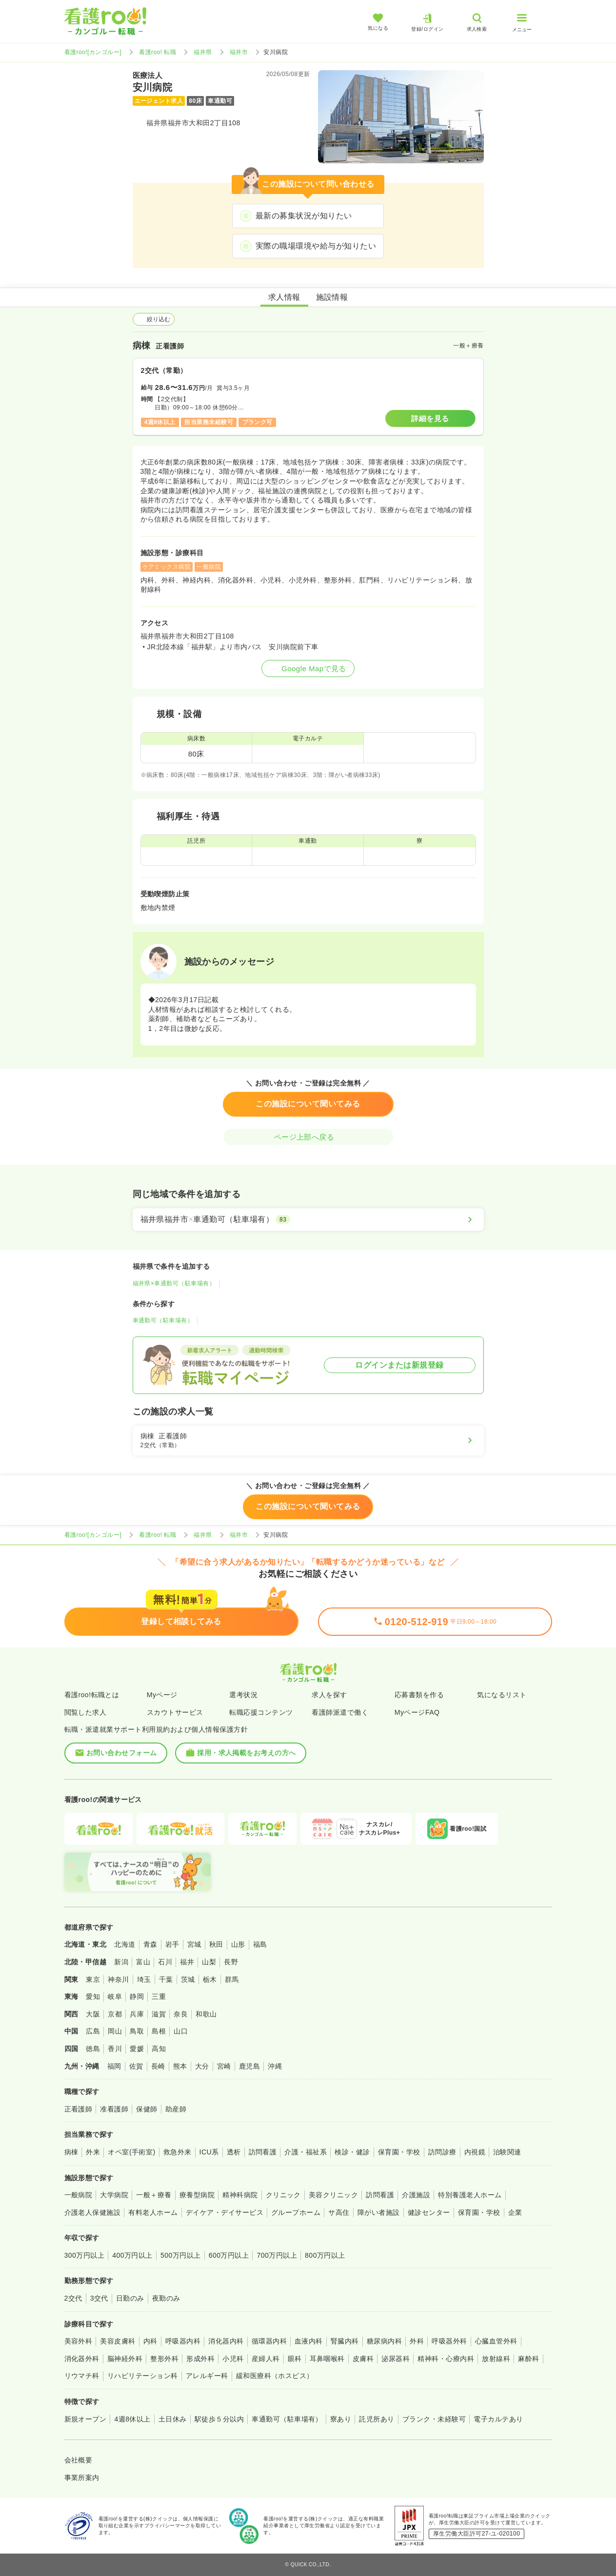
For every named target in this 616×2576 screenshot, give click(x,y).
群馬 (232, 1979)
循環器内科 (269, 2341)
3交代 (99, 2298)
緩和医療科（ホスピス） (275, 2376)
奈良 (181, 2014)
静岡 (137, 1996)
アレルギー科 (207, 2376)
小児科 (232, 2359)
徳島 (93, 2049)
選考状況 (243, 1695)
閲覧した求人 (85, 1712)
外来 (93, 2152)
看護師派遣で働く (340, 1712)
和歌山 (206, 2014)
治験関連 (507, 2152)
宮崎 (224, 2066)
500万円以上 (180, 2255)
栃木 (210, 1979)
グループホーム (295, 2212)
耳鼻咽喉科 (327, 2359)
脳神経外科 (124, 2359)
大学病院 (114, 2195)
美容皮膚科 (117, 2341)
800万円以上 (325, 2255)
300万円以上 (84, 2255)
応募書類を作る (419, 1695)
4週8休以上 (132, 2419)
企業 (515, 2212)
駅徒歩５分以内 (219, 2419)
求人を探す (329, 1695)
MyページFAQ (417, 1712)
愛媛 (137, 2049)
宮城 (194, 1944)
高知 (159, 2049)
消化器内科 (225, 2341)
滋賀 (159, 2014)
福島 (260, 1944)
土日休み (173, 2419)
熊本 (180, 2066)
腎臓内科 (345, 2341)
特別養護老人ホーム (469, 2195)
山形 (238, 1944)
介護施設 (416, 2195)
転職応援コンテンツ (261, 1712)
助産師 (175, 2109)
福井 (187, 1962)
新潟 (121, 1962)
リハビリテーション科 (142, 2376)
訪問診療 (442, 2152)
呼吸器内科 (182, 2341)
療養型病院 (197, 2195)
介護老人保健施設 (92, 2212)
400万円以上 (132, 2255)
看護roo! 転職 (157, 52)
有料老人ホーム (153, 2212)
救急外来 (177, 2152)
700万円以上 (277, 2255)
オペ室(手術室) (131, 2152)
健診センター (429, 2212)
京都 (115, 2014)
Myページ (162, 1695)
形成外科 (200, 2359)
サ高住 (338, 2212)
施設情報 (332, 297)
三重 (159, 1996)
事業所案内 (81, 2477)
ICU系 (209, 2152)
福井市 (239, 52)
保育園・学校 (399, 2152)
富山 (143, 1962)
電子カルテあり (498, 2419)
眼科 (295, 2359)
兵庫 (137, 2014)
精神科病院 (240, 2195)
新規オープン (85, 2419)
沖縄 (275, 2066)
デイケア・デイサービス (224, 2212)
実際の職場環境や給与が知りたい (316, 246)
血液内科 (309, 2341)
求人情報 (284, 297)
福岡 (114, 2066)
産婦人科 (266, 2359)
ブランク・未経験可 (434, 2419)
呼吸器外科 (449, 2341)
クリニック (283, 2195)
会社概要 (78, 2460)
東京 (93, 1979)
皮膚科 (363, 2359)
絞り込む (153, 319)
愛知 (93, 1996)
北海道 (124, 1944)
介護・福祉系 (305, 2152)
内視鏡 (474, 2152)
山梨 (209, 1962)
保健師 (146, 2109)
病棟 (71, 2152)
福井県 (203, 52)
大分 (202, 2066)
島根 (159, 2031)
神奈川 (118, 1979)
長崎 (158, 2066)
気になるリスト (501, 1695)
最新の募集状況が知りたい (304, 216)
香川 (115, 2049)
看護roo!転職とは (91, 1695)
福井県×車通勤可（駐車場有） (174, 1283)
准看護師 (114, 2109)
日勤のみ (130, 2298)
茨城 (188, 1979)
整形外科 (164, 2359)
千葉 (166, 1979)
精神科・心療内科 (445, 2359)
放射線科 (496, 2359)
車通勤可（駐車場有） (163, 1320)
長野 (231, 1962)
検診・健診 (352, 2152)
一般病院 (78, 2195)
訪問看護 (263, 2152)
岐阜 (115, 1996)
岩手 (172, 1944)
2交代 (73, 2298)
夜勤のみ (166, 2298)
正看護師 (78, 2109)
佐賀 (136, 2066)
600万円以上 (229, 2255)
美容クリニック (333, 2195)
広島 (93, 2031)
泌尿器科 (395, 2359)
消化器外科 (81, 2359)
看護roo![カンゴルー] (93, 52)
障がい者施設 (379, 2212)
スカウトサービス (175, 1712)
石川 (165, 1962)
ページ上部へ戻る (308, 1137)
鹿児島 (249, 2066)
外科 (417, 2341)
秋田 (216, 1944)
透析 (234, 2152)
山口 (181, 2031)
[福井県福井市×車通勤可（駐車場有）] (308, 1219)
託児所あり (376, 2419)
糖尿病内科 (384, 2341)
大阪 (93, 2014)
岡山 (115, 2031)
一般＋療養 (153, 2195)
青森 (150, 1944)
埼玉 (144, 1979)
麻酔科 (528, 2359)
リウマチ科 (81, 2376)
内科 (150, 2341)
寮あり (340, 2419)
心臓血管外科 (496, 2341)
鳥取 (137, 2031)
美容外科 (78, 2341)
